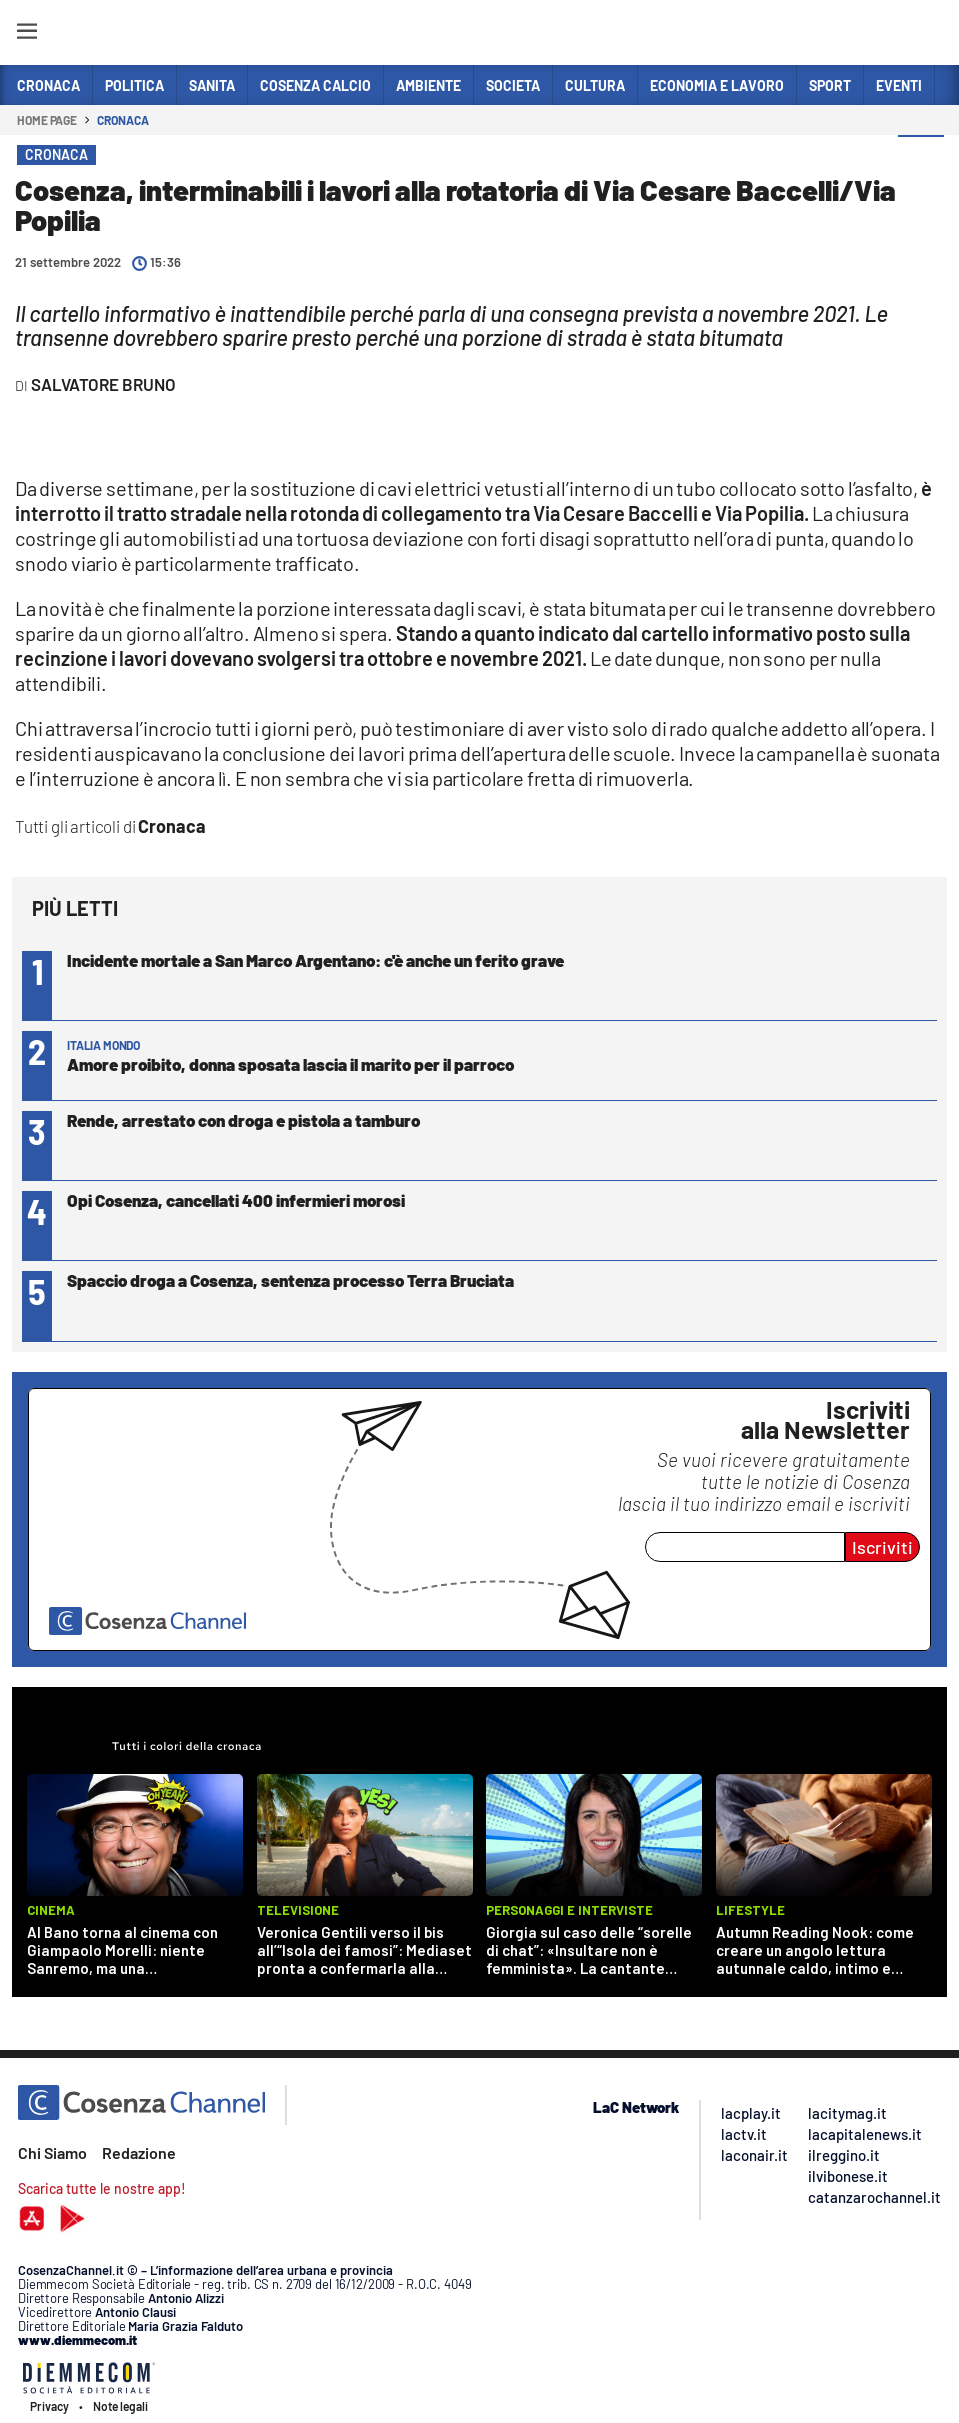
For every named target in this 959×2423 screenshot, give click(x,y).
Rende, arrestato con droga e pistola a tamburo (243, 1120)
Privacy (49, 2406)
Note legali (120, 2406)
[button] (921, 159)
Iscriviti (882, 1547)
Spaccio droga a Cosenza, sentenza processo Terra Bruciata (290, 1280)
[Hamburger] (26, 34)
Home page (47, 120)
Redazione (139, 2152)
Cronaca (122, 120)
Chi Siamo (52, 2152)
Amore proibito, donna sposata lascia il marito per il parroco (290, 1064)
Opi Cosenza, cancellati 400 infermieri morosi (236, 1200)
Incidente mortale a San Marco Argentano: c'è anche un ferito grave (315, 960)
